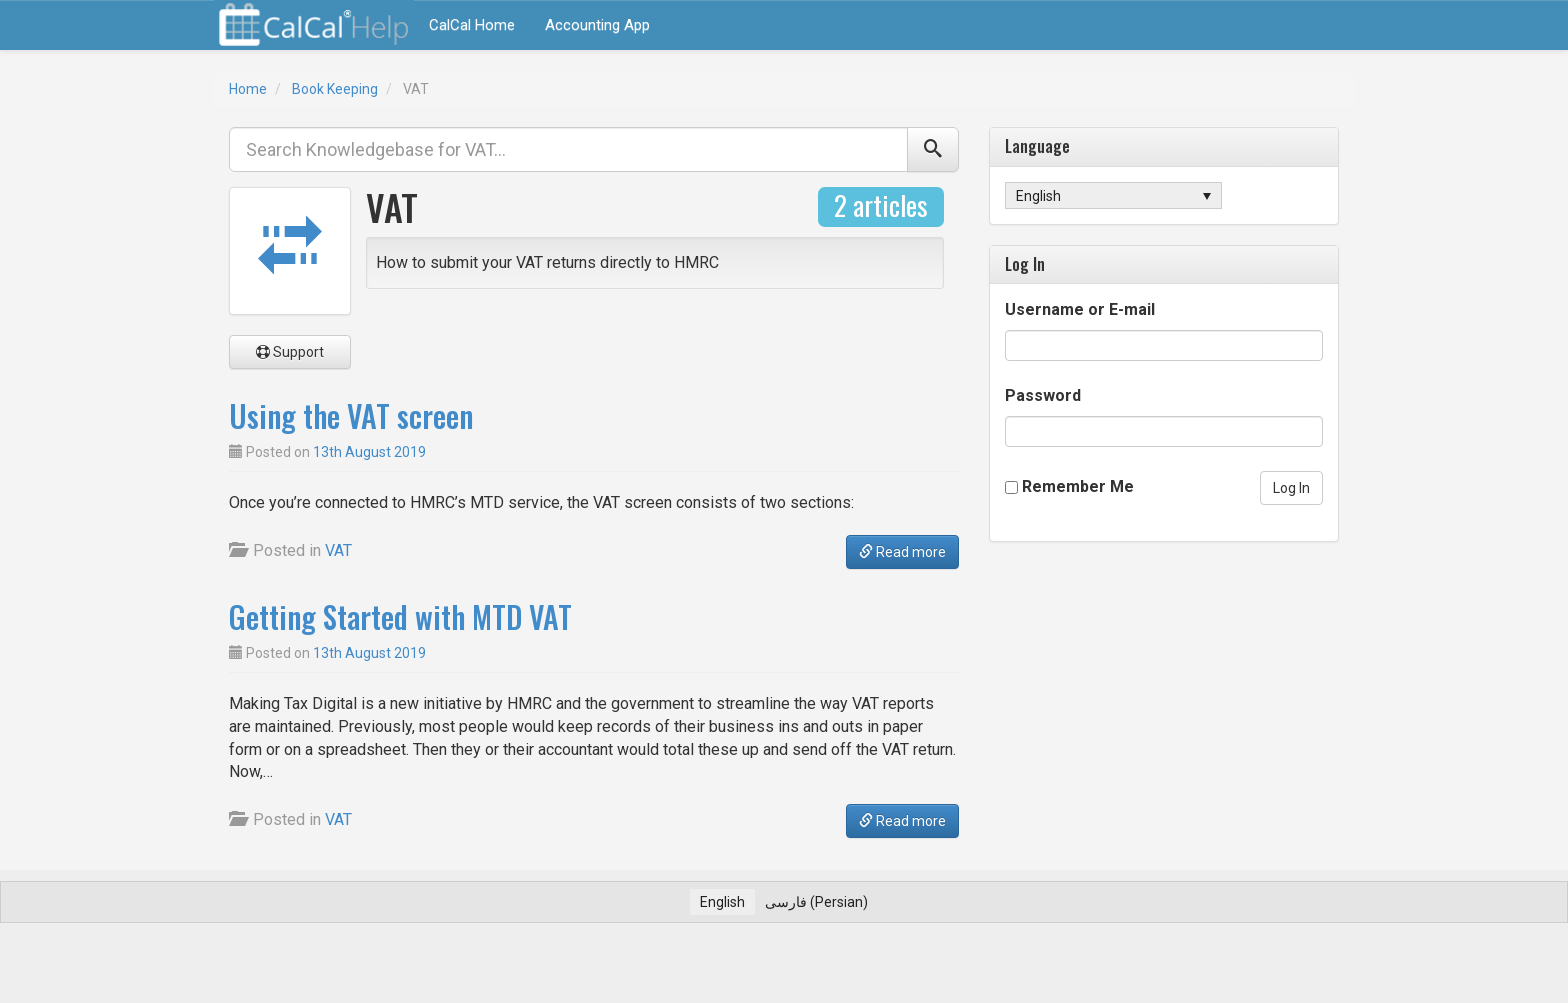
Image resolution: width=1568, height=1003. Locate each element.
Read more (902, 552)
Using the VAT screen (351, 415)
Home (248, 89)
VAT (338, 550)
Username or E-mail (1080, 309)
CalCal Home (472, 25)
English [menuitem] (1038, 196)
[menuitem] (1113, 195)
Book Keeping (335, 89)
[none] (1113, 195)
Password (1043, 395)
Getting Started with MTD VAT (400, 616)
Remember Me (1078, 486)
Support (290, 352)
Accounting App (597, 25)
